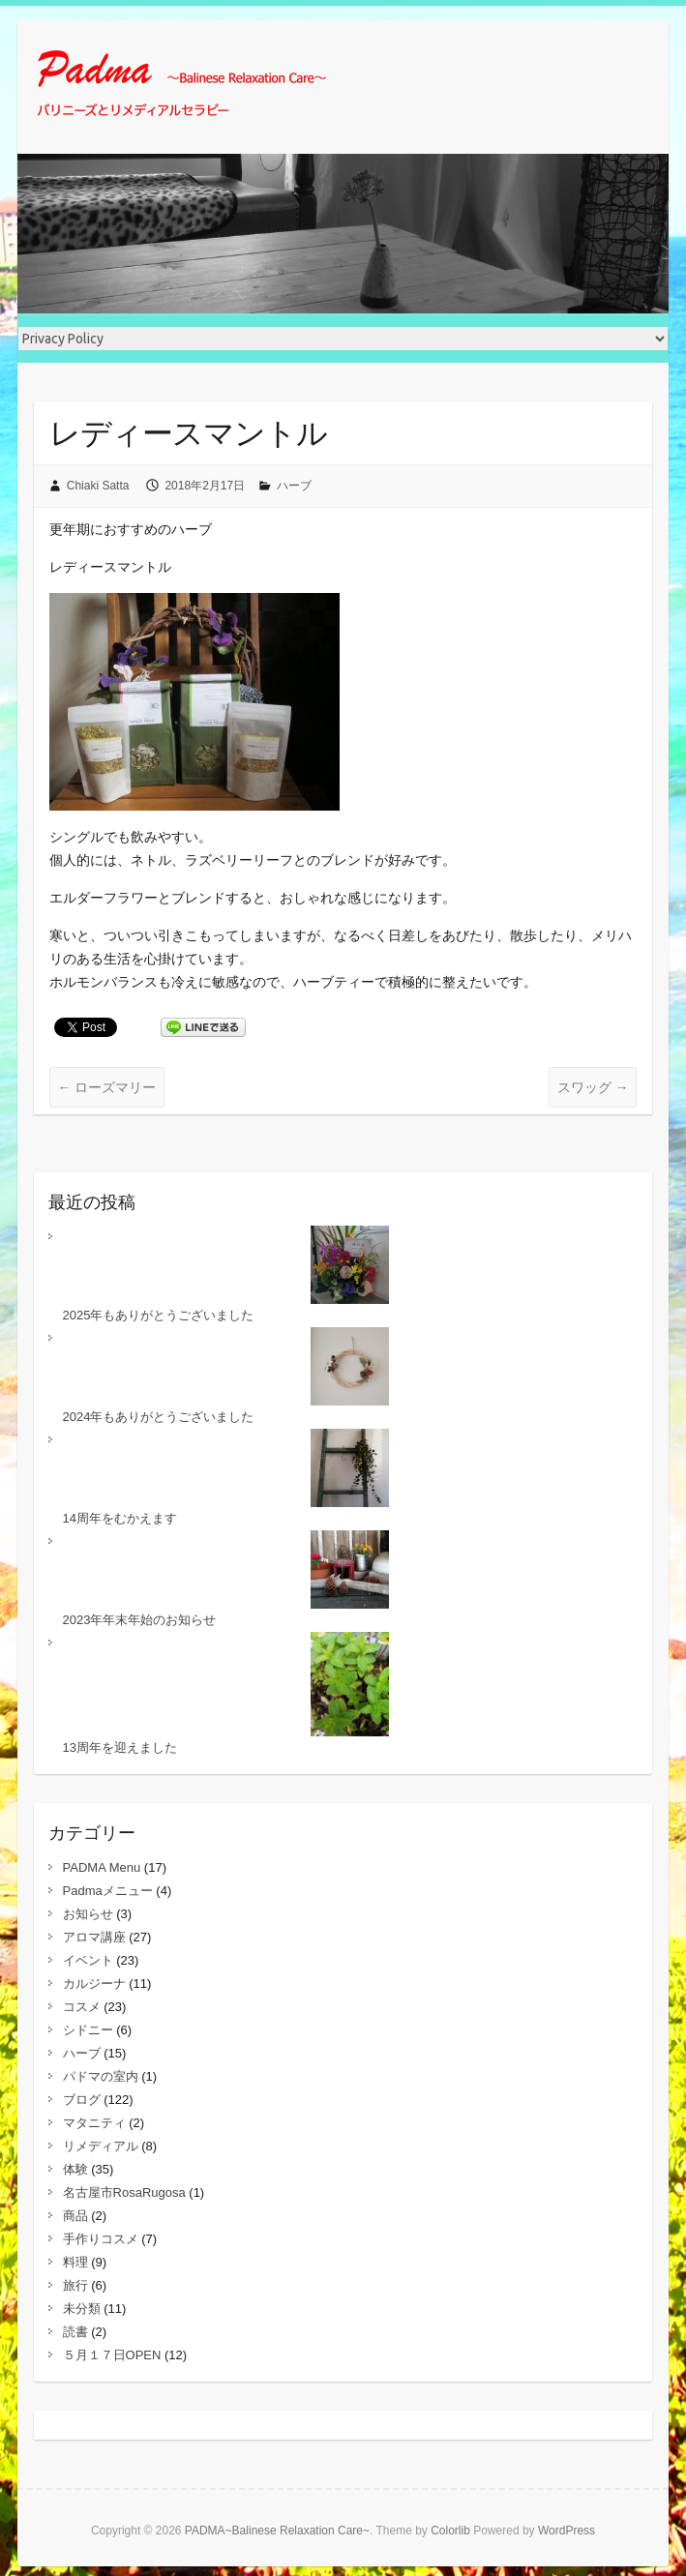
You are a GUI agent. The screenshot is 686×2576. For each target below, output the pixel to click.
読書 (75, 2331)
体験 (75, 2169)
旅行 (75, 2285)
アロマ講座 (94, 1937)
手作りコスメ (100, 2239)
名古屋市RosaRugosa (124, 2192)
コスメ (82, 2006)
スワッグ (593, 1087)
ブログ (82, 2099)
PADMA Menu (102, 1867)
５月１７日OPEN (112, 2355)
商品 (75, 2215)
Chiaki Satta (98, 485)
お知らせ (88, 1914)
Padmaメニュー (108, 1890)
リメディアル (100, 2146)
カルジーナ (94, 1983)
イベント (88, 1960)
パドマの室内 (100, 2076)
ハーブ (294, 485)
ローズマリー (107, 1087)
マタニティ (94, 2123)
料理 (75, 2262)
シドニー (88, 2030)
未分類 (82, 2308)
